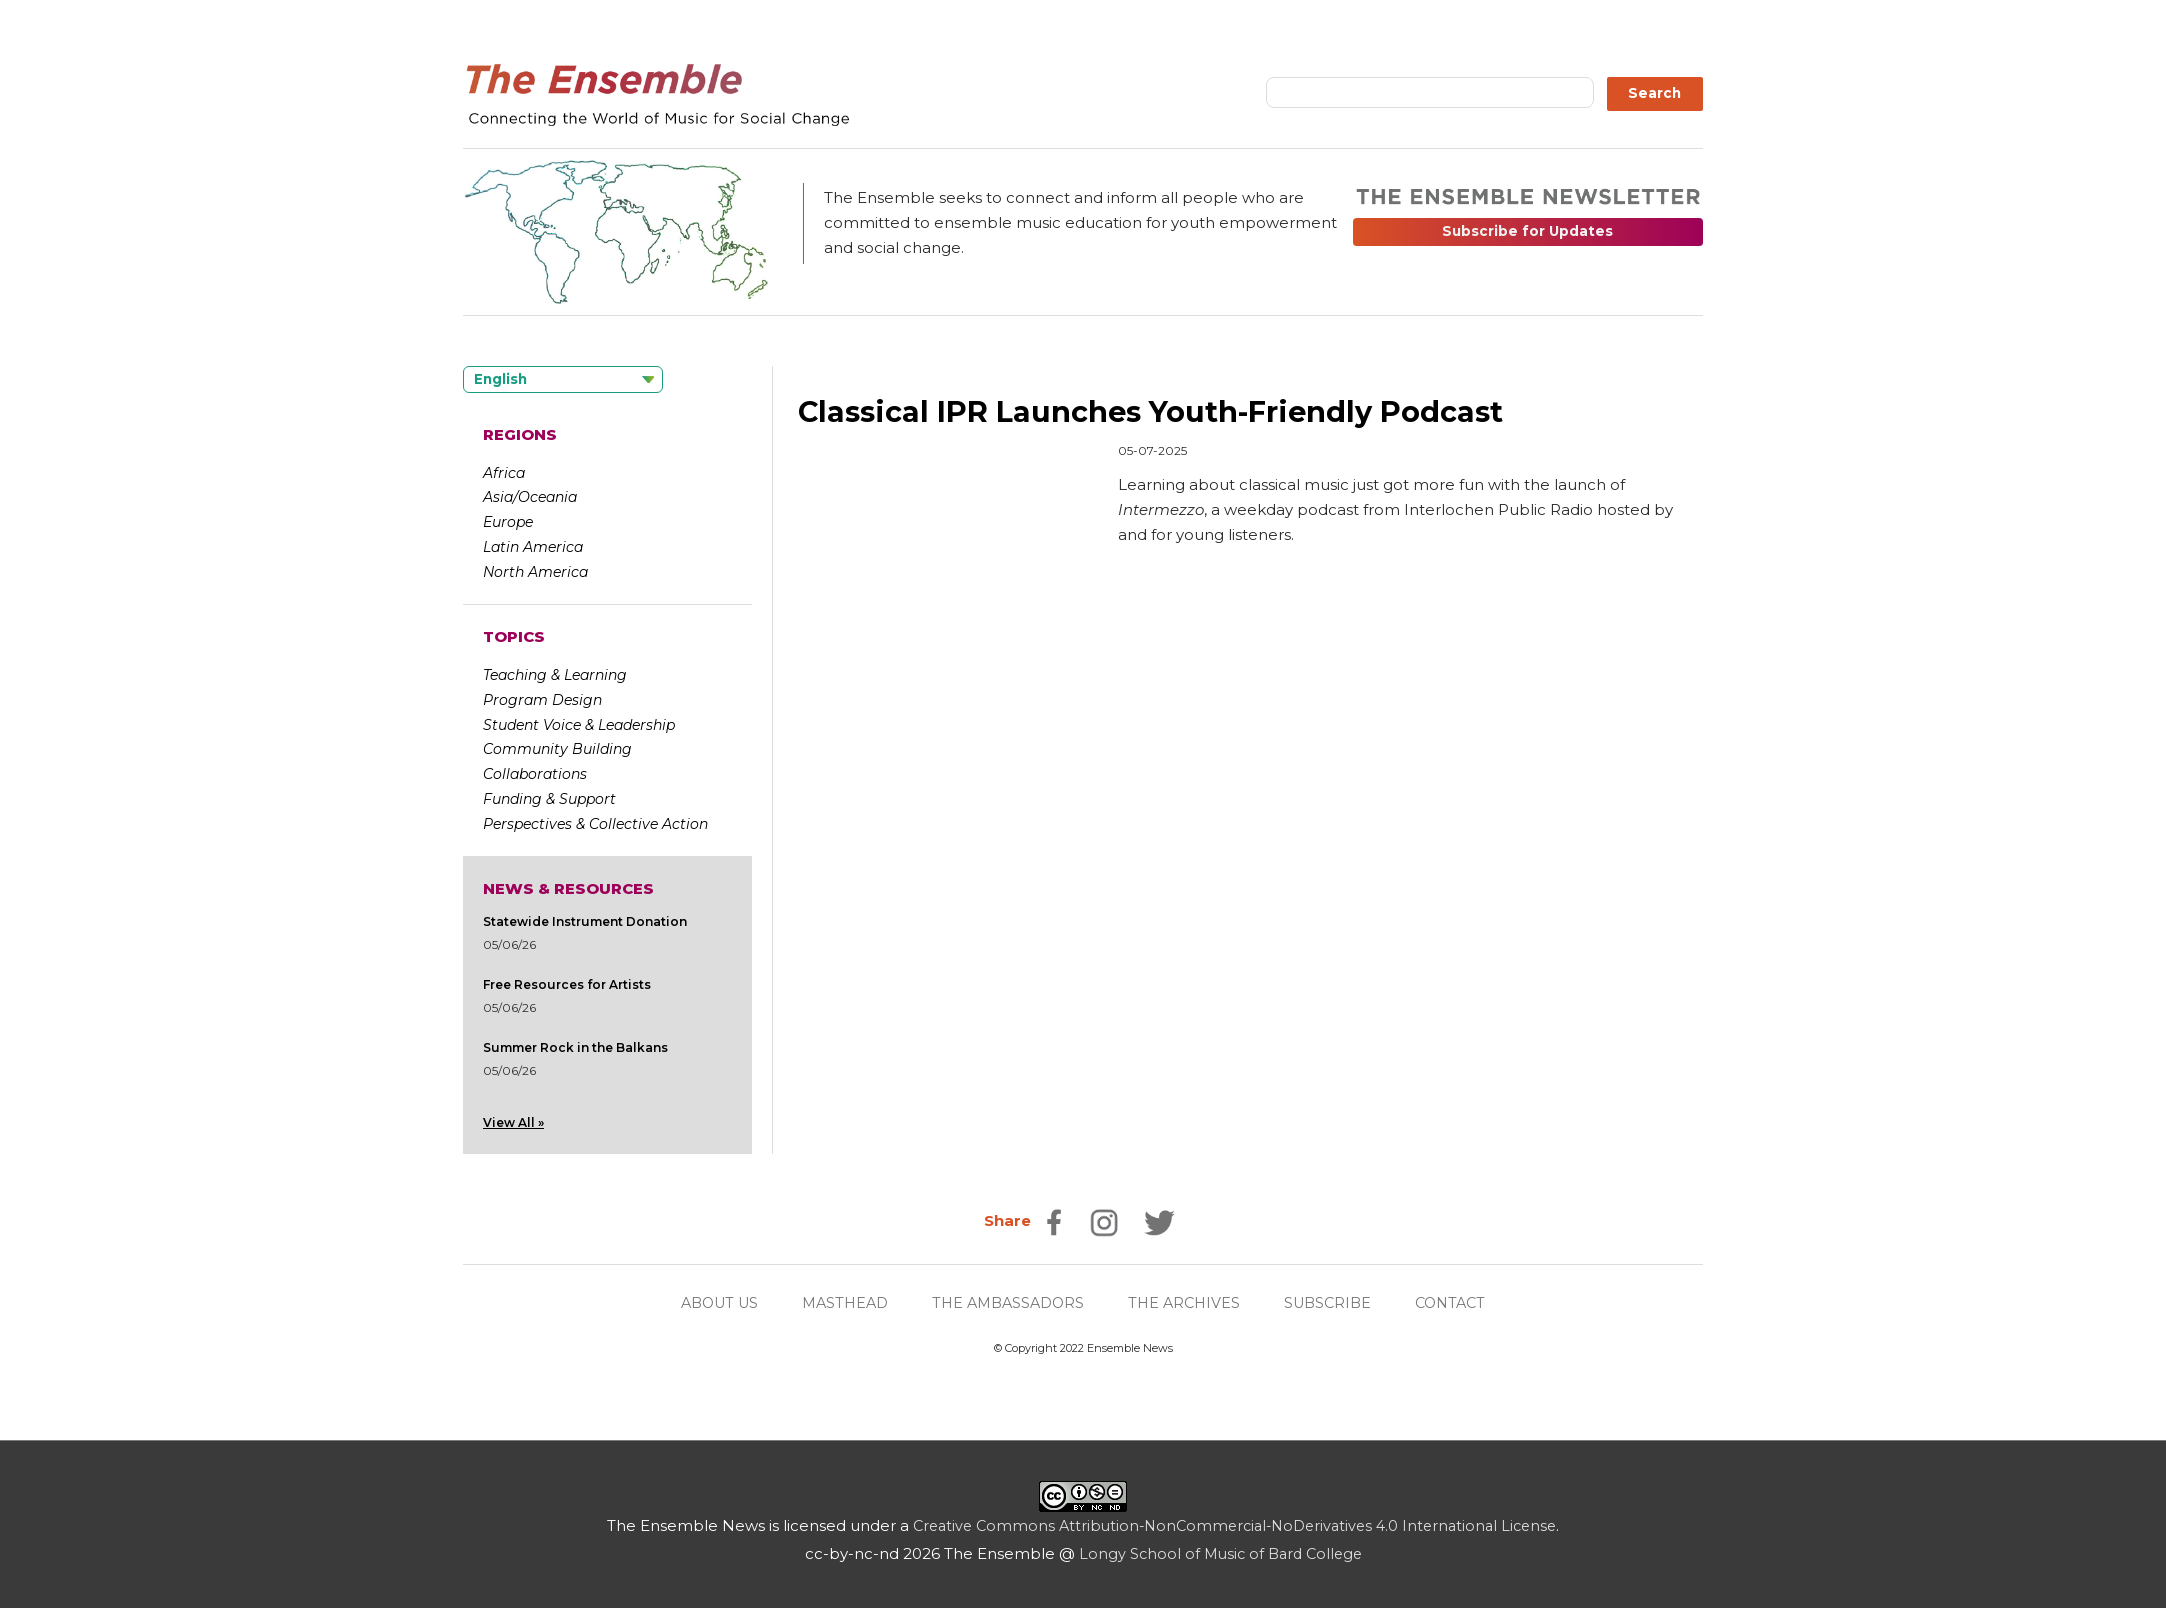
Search (1654, 93)
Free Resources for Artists (567, 984)
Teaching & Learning (555, 675)
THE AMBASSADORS (1007, 1303)
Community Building (557, 749)
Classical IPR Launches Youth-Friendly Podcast (1164, 411)
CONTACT (1464, 1303)
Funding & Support (549, 799)
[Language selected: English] (563, 379)
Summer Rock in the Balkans (575, 1047)
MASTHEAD (837, 1303)
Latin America (533, 547)
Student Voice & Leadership (579, 725)
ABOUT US (706, 1303)
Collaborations (535, 774)
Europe (508, 522)
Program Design (542, 700)
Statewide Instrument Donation (585, 921)
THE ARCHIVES (1189, 1303)
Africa (504, 473)
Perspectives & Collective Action (595, 824)
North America (535, 572)
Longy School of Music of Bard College (1220, 1554)
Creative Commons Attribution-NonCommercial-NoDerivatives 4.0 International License (1234, 1526)
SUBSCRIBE (1337, 1303)
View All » (513, 1122)
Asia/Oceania (530, 497)
